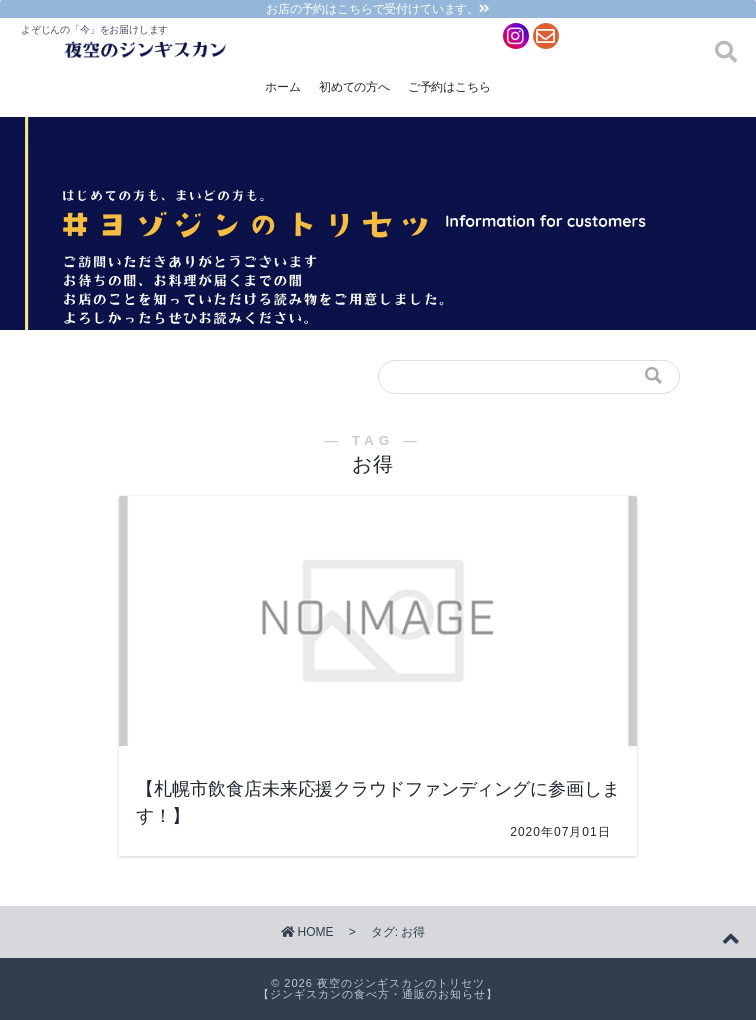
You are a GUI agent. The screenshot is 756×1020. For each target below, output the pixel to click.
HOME (307, 932)
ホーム (282, 87)
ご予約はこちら (449, 87)
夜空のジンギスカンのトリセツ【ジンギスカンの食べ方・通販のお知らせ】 (378, 988)
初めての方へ (354, 87)
